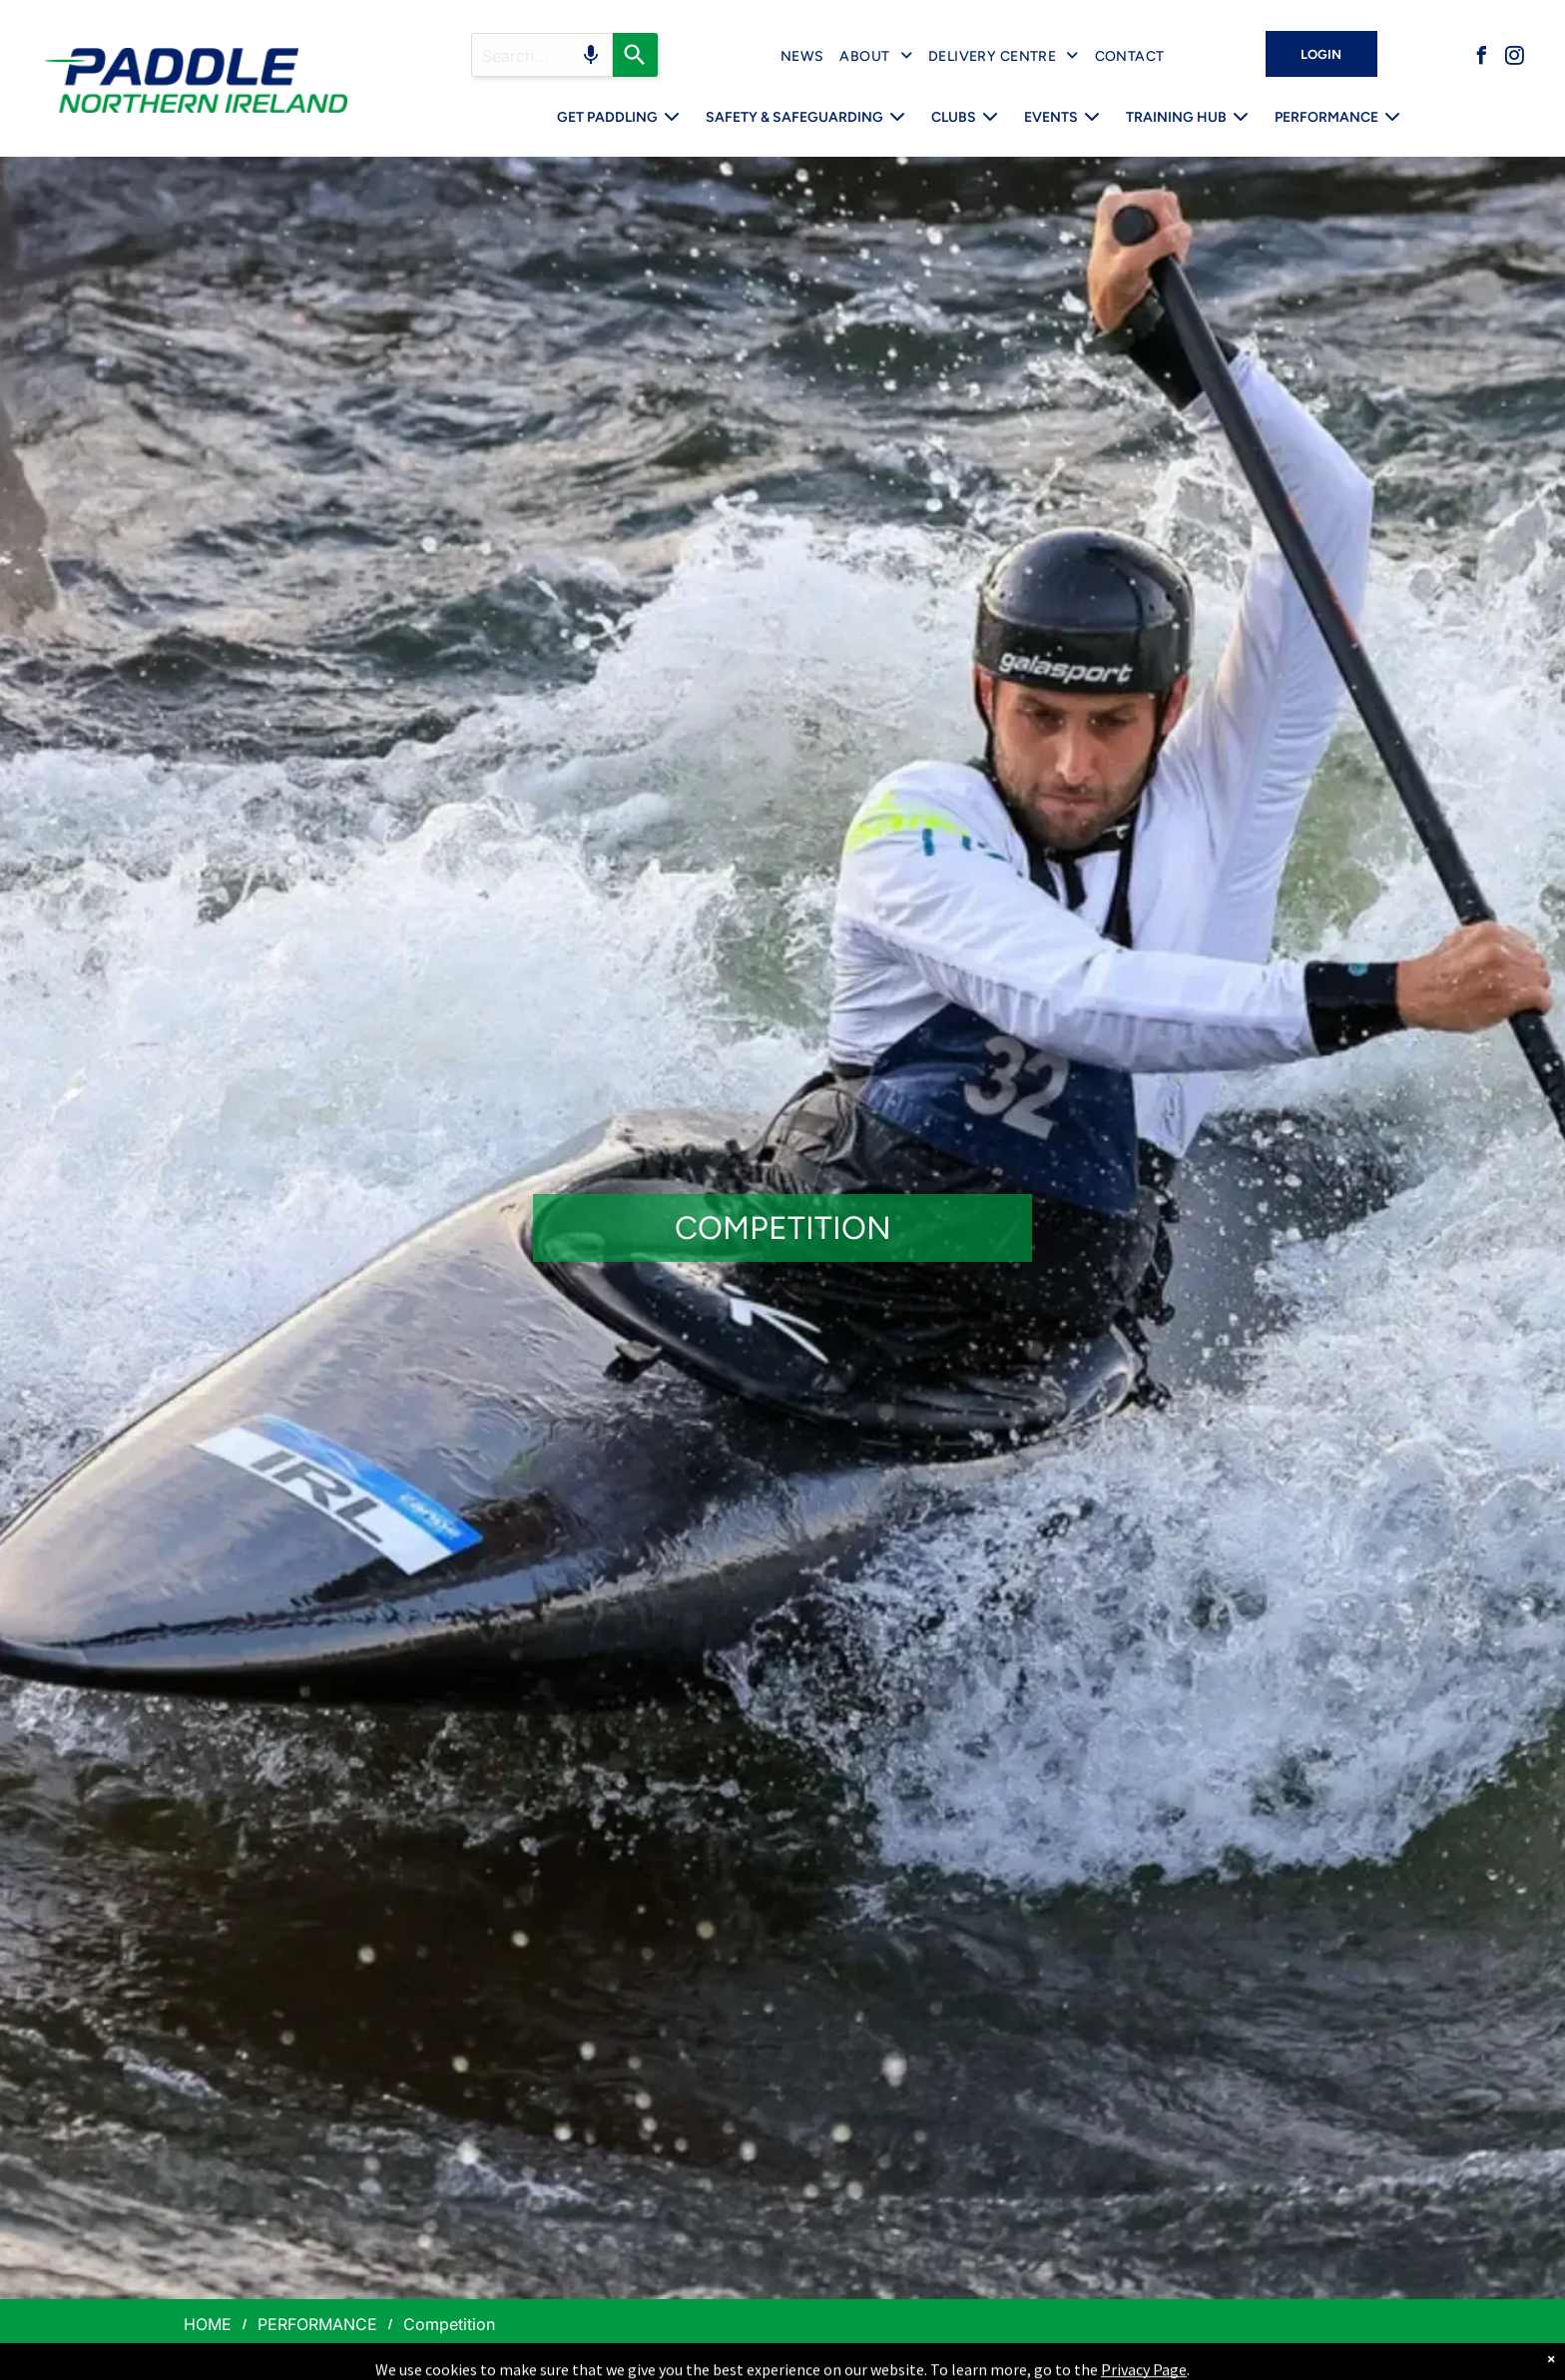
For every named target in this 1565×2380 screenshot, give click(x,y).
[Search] (635, 55)
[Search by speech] (591, 55)
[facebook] (1481, 58)
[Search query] (542, 55)
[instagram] (1514, 58)
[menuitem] (802, 56)
